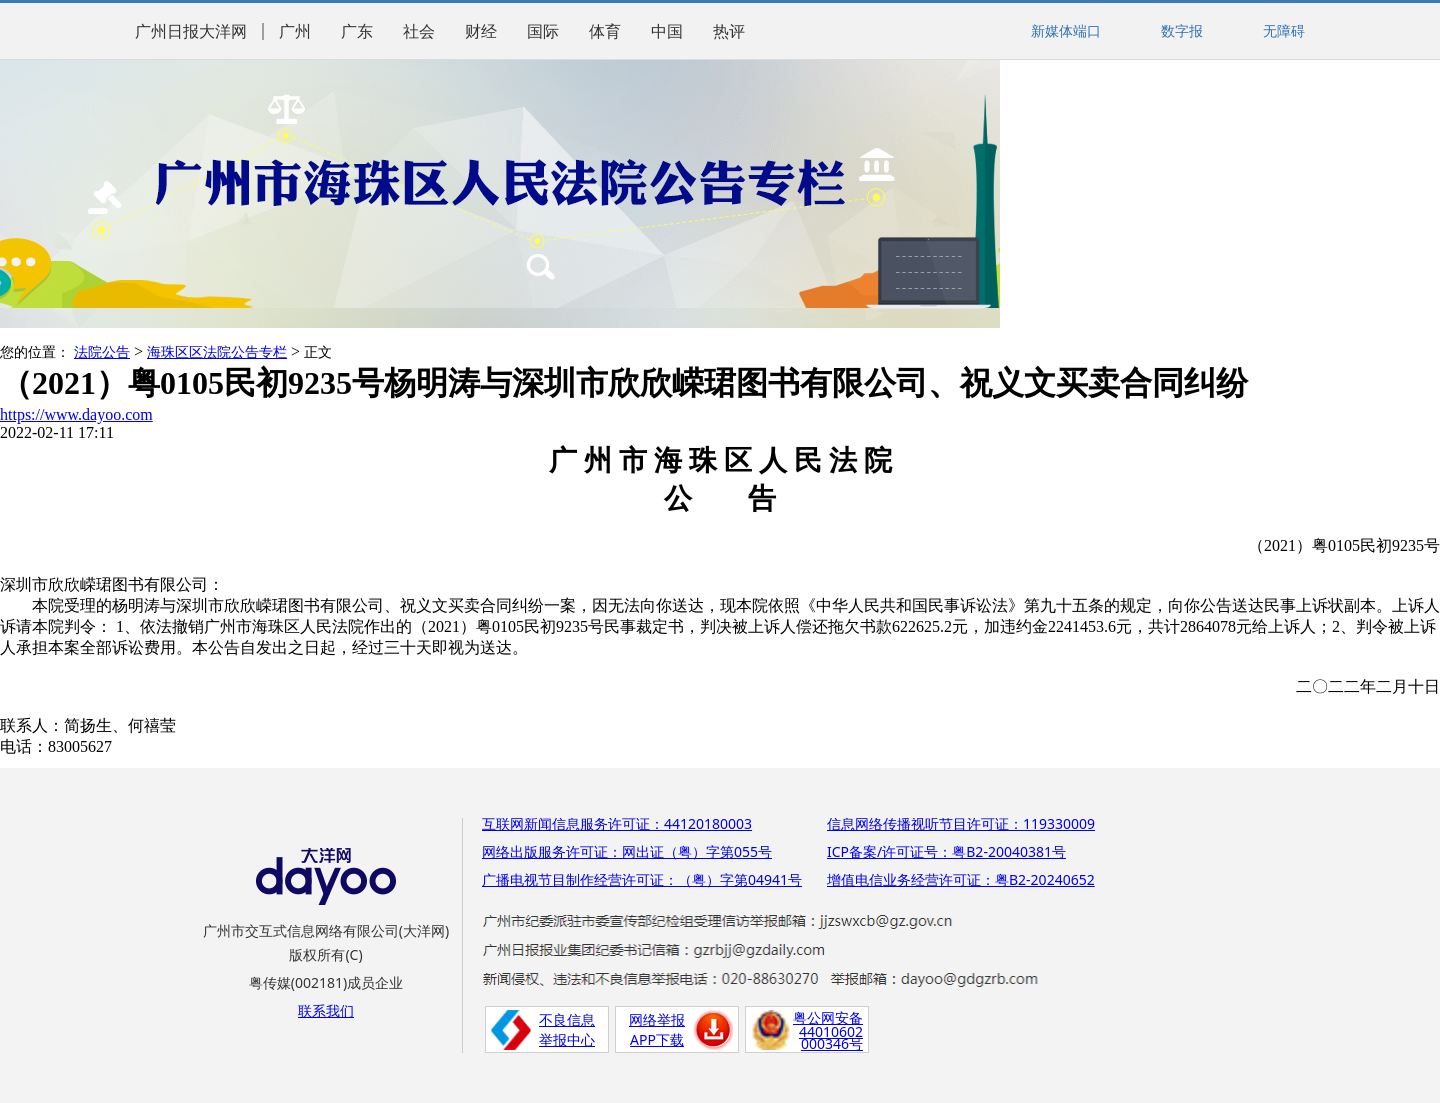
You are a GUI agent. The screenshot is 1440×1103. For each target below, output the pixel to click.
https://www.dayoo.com (76, 414)
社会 (419, 31)
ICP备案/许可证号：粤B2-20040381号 (946, 851)
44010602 (831, 1031)
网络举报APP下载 (657, 1029)
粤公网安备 (828, 1017)
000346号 (832, 1043)
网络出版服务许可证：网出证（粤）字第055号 (627, 851)
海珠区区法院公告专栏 (217, 352)
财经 (481, 31)
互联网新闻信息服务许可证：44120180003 (617, 823)
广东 (357, 31)
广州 (295, 31)
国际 (543, 31)
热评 (729, 31)
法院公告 (102, 352)
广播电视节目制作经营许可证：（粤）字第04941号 (642, 879)
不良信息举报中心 (567, 1029)
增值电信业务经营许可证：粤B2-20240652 (961, 879)
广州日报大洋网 (191, 31)
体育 (605, 31)
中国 (667, 31)
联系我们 (326, 1010)
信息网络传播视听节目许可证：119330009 (961, 823)
